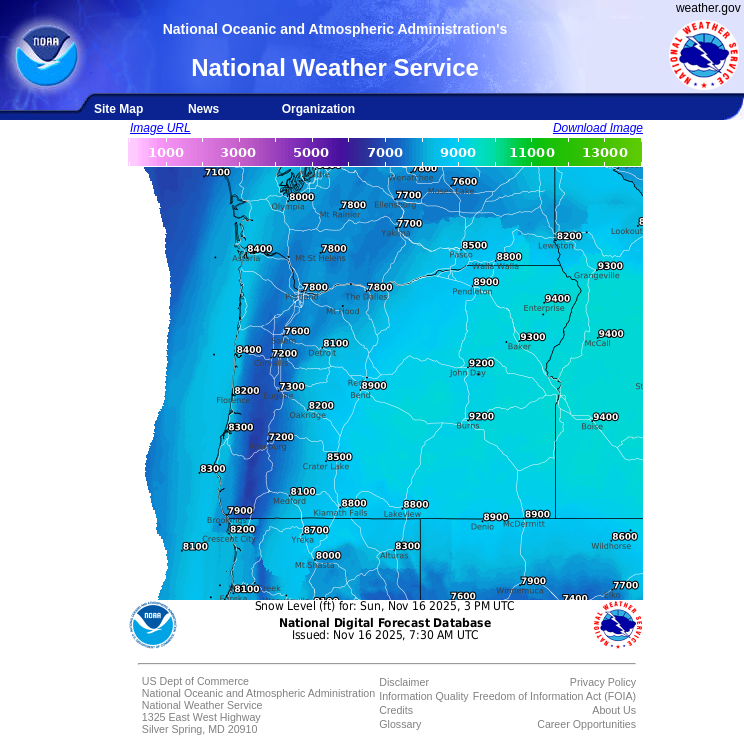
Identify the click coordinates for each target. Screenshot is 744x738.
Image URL (160, 128)
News (203, 109)
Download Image (598, 128)
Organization (318, 109)
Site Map (118, 109)
